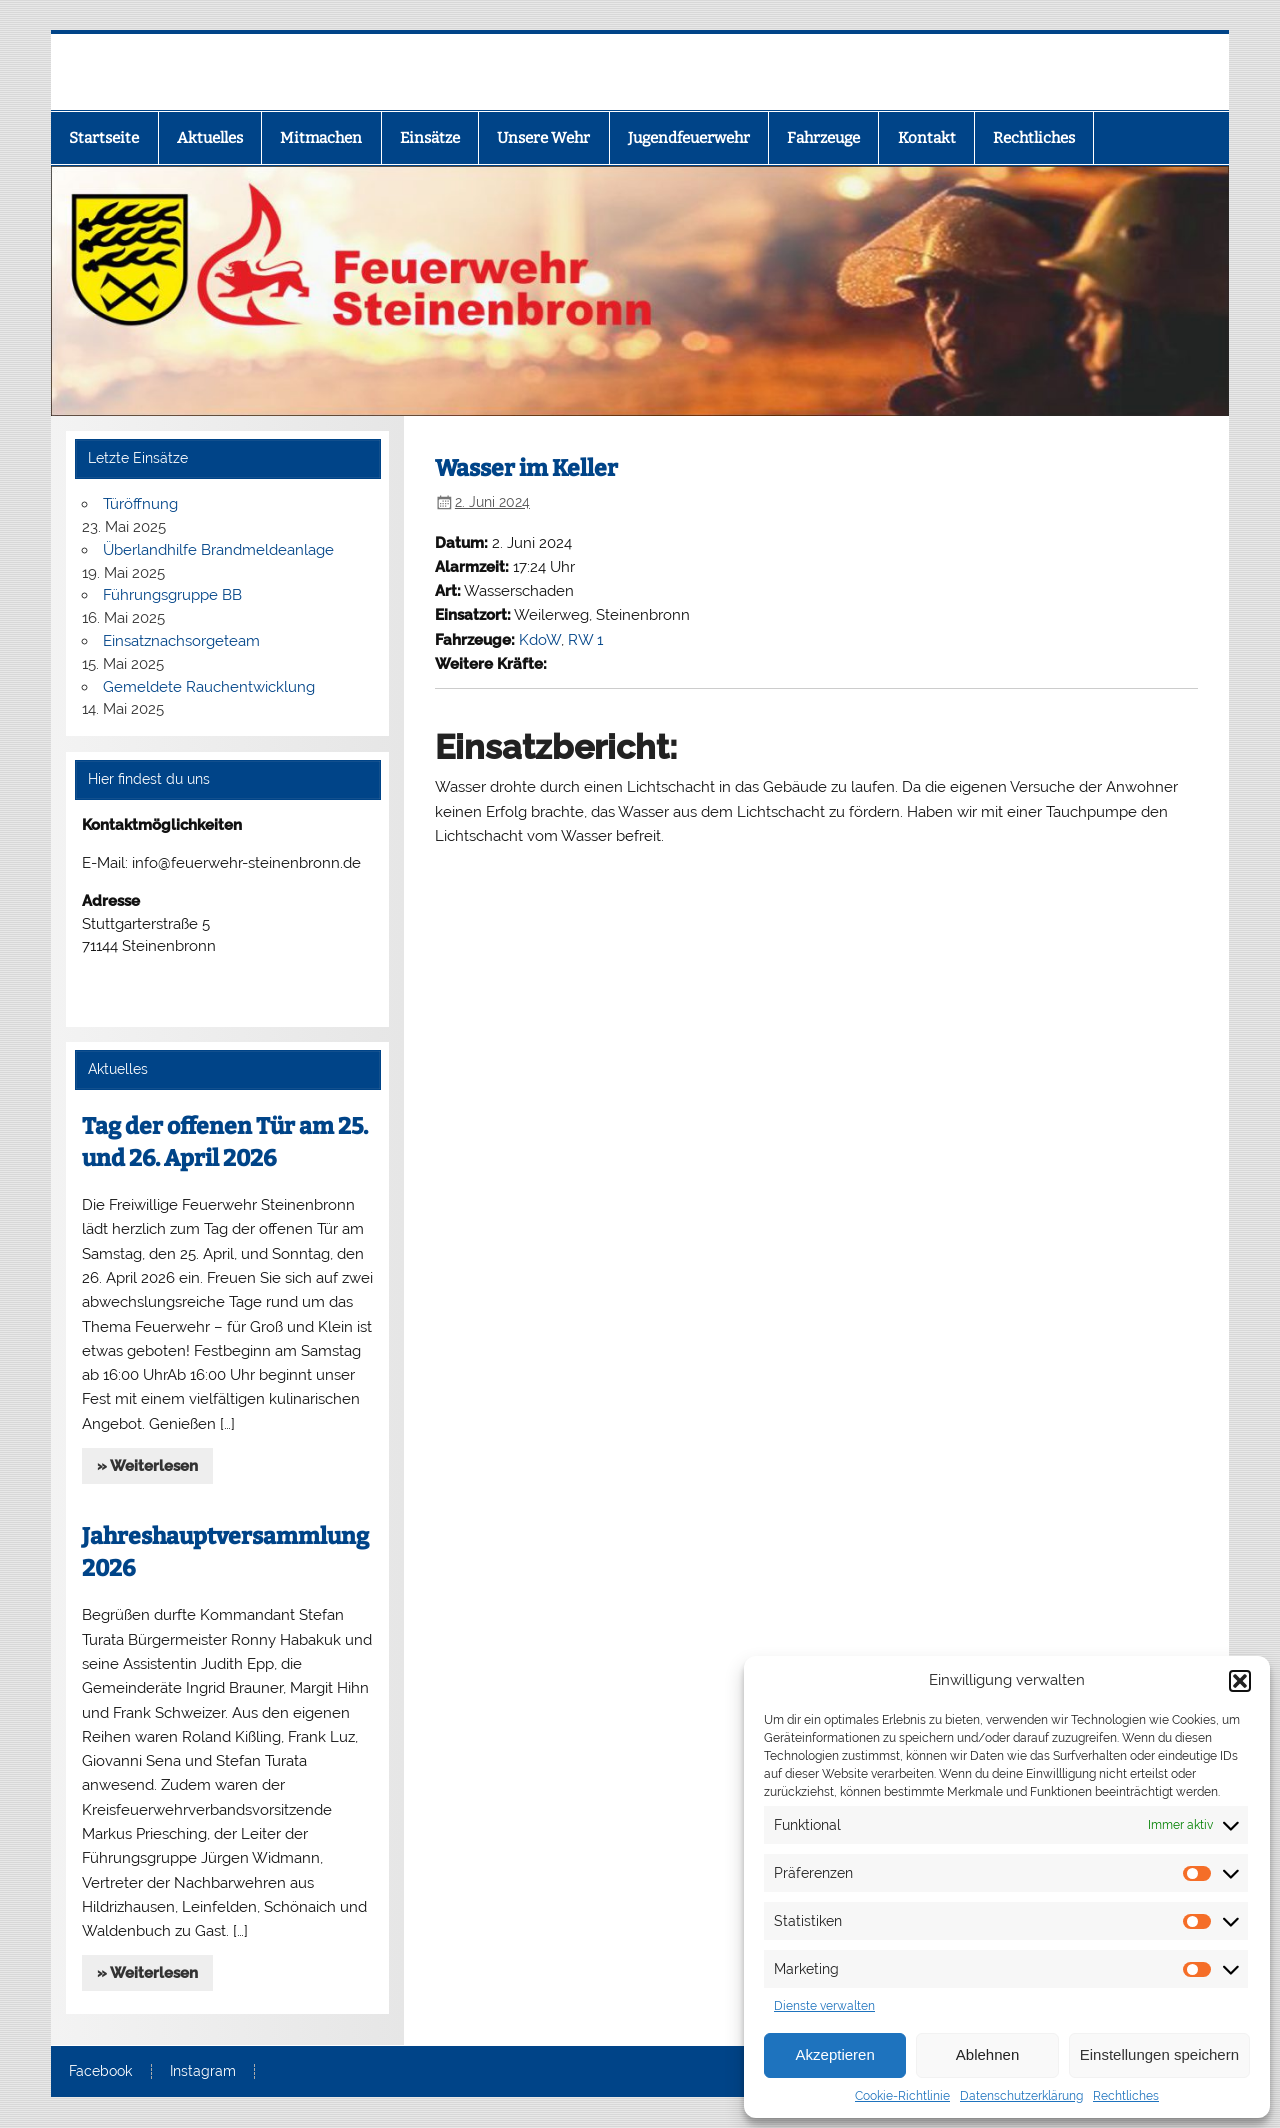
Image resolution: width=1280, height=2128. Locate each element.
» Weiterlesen (147, 1466)
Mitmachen (321, 138)
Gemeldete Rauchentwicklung (209, 687)
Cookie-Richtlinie (902, 2096)
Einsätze (430, 138)
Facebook (100, 2072)
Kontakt (927, 138)
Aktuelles (210, 138)
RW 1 (585, 640)
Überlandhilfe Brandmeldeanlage (218, 550)
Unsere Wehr (543, 138)
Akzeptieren (835, 2054)
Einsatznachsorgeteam (181, 641)
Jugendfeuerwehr (689, 138)
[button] (1240, 1681)
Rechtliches (1126, 2096)
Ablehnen (987, 2054)
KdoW (540, 640)
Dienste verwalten (824, 2006)
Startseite (104, 138)
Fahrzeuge (823, 138)
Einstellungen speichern (1159, 2054)
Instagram (203, 2072)
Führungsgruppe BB (172, 595)
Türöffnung (140, 504)
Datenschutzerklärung (1021, 2096)
